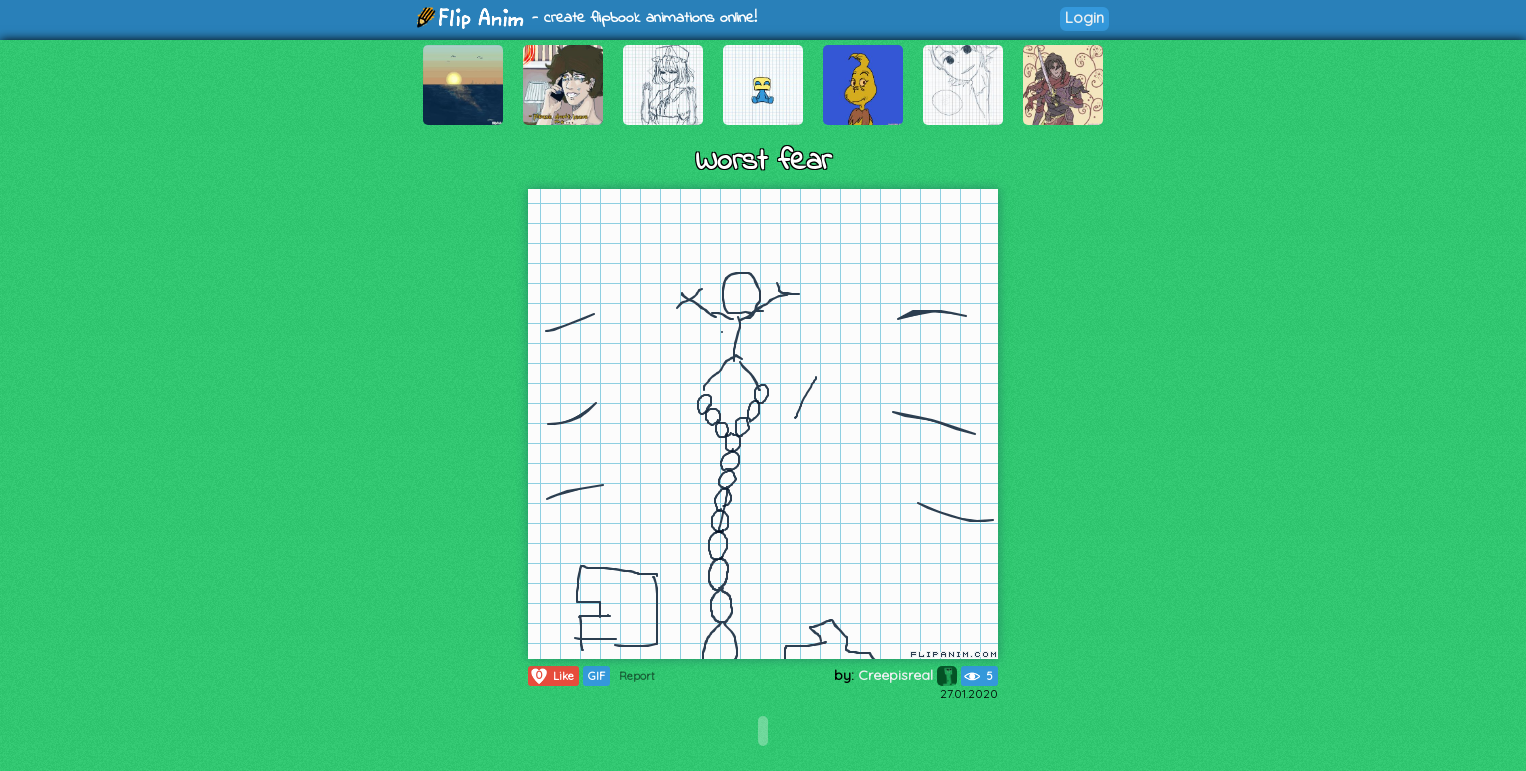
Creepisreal (907, 675)
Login (1084, 17)
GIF (596, 676)
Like (551, 676)
